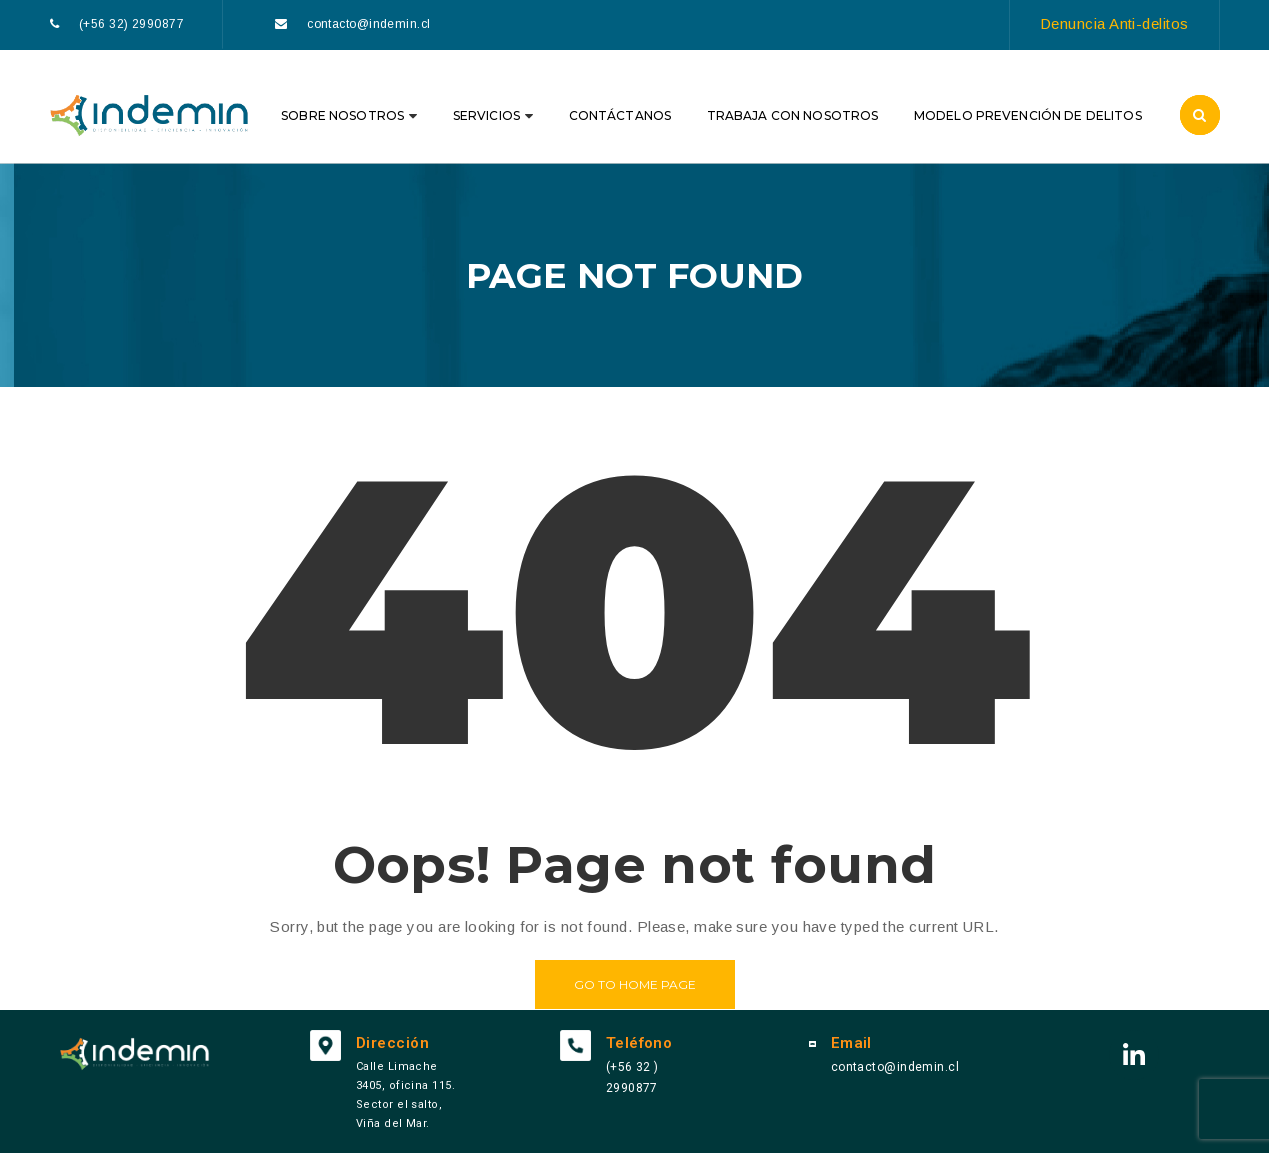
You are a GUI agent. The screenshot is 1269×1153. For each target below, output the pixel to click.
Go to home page (635, 984)
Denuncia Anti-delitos (1114, 23)
